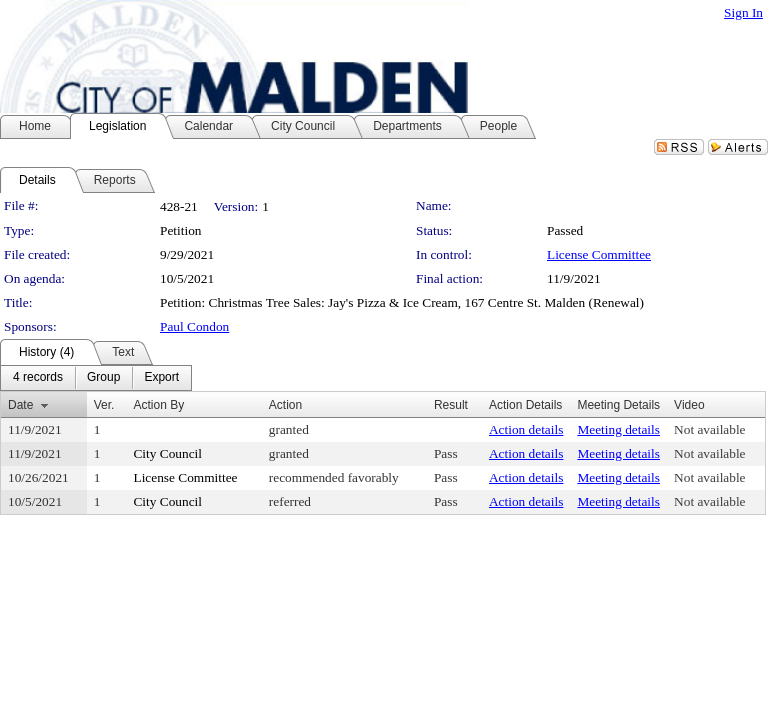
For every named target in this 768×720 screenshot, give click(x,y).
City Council (167, 453)
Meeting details (618, 429)
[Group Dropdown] (103, 378)
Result (451, 405)
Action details (526, 429)
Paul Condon (194, 326)
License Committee (599, 254)
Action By (158, 405)
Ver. (104, 405)
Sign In (743, 12)
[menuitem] (38, 378)
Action (285, 405)
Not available (709, 429)
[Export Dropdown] (161, 378)
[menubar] (96, 378)
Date (20, 405)
